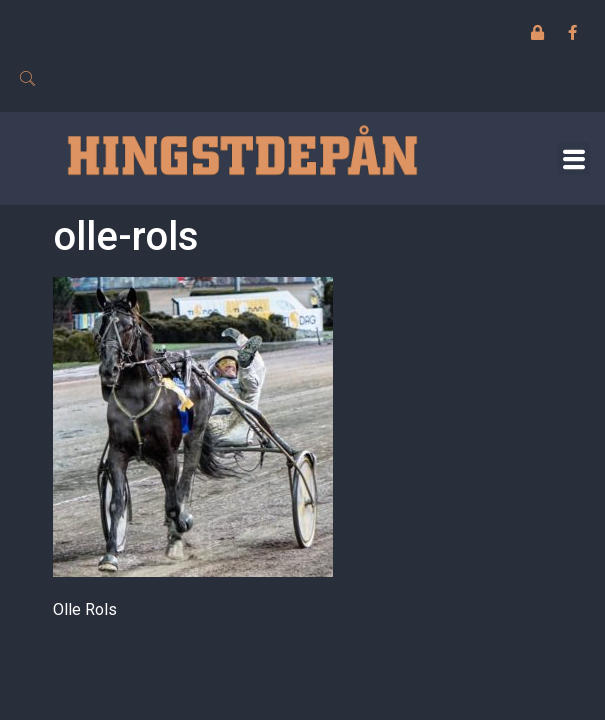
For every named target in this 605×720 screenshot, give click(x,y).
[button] (573, 158)
